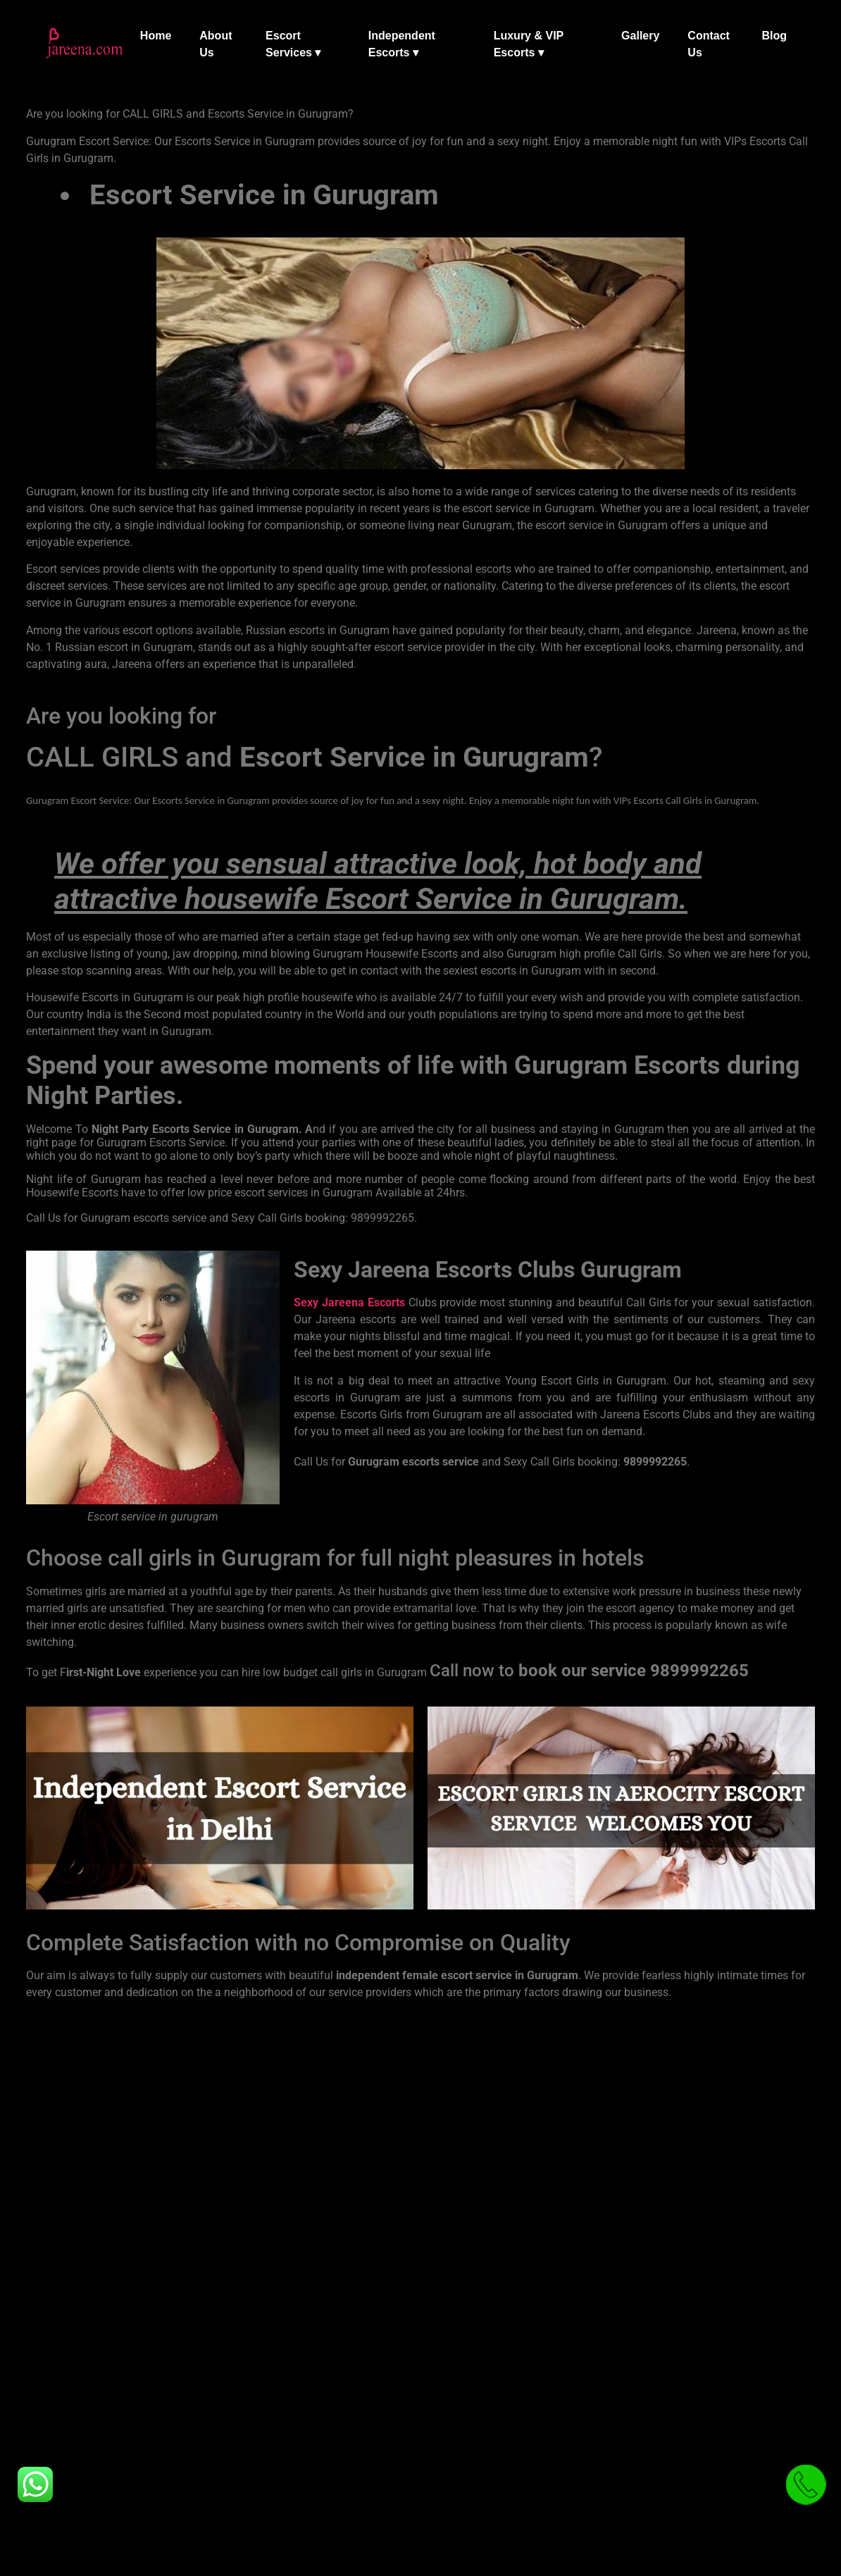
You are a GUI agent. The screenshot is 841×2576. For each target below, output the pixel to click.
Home (155, 36)
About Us (215, 44)
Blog (774, 36)
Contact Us (708, 44)
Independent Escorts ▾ (401, 44)
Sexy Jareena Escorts (349, 1302)
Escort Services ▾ (293, 44)
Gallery (640, 36)
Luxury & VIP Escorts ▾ (528, 44)
